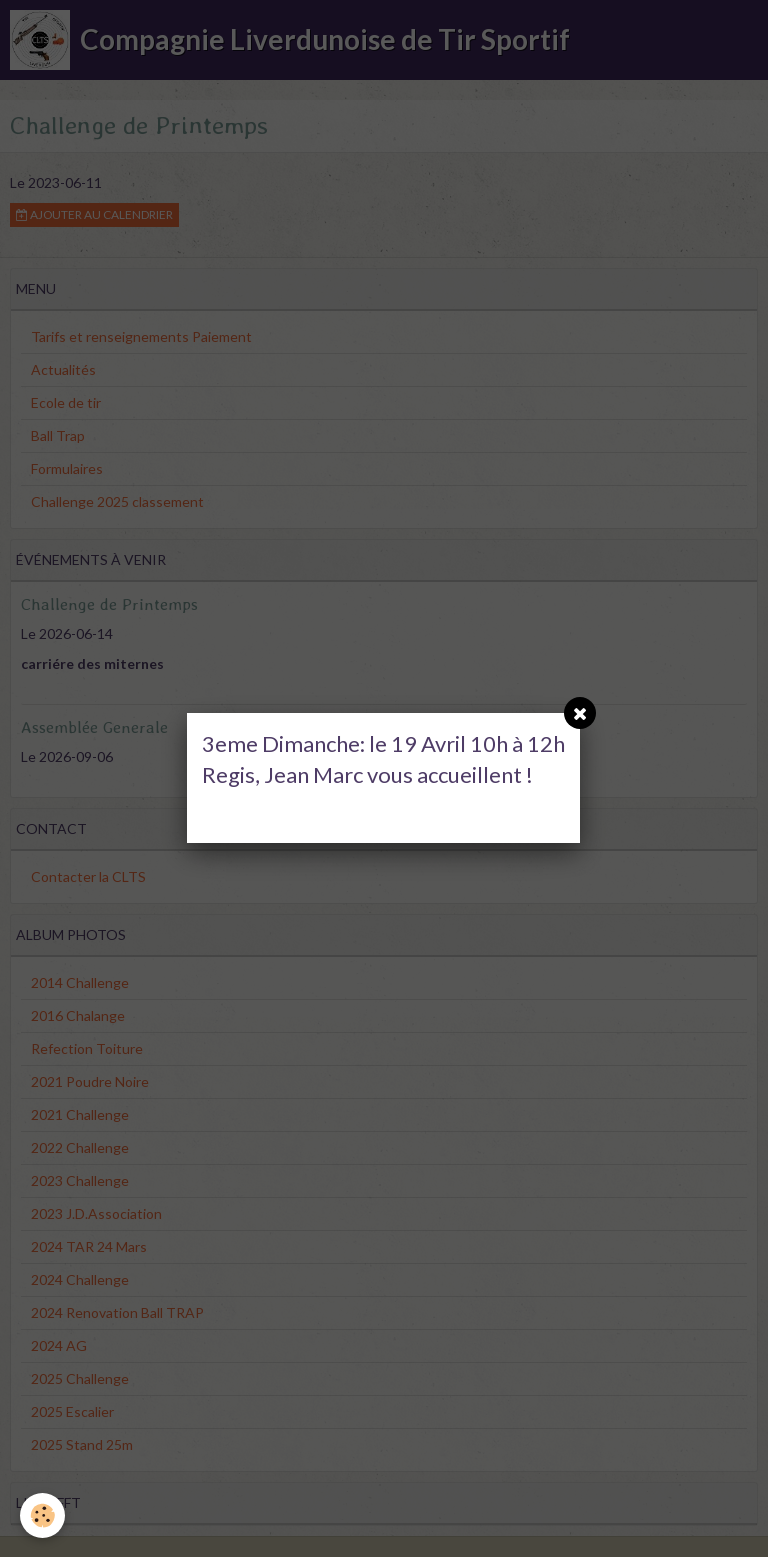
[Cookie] (42, 1515)
